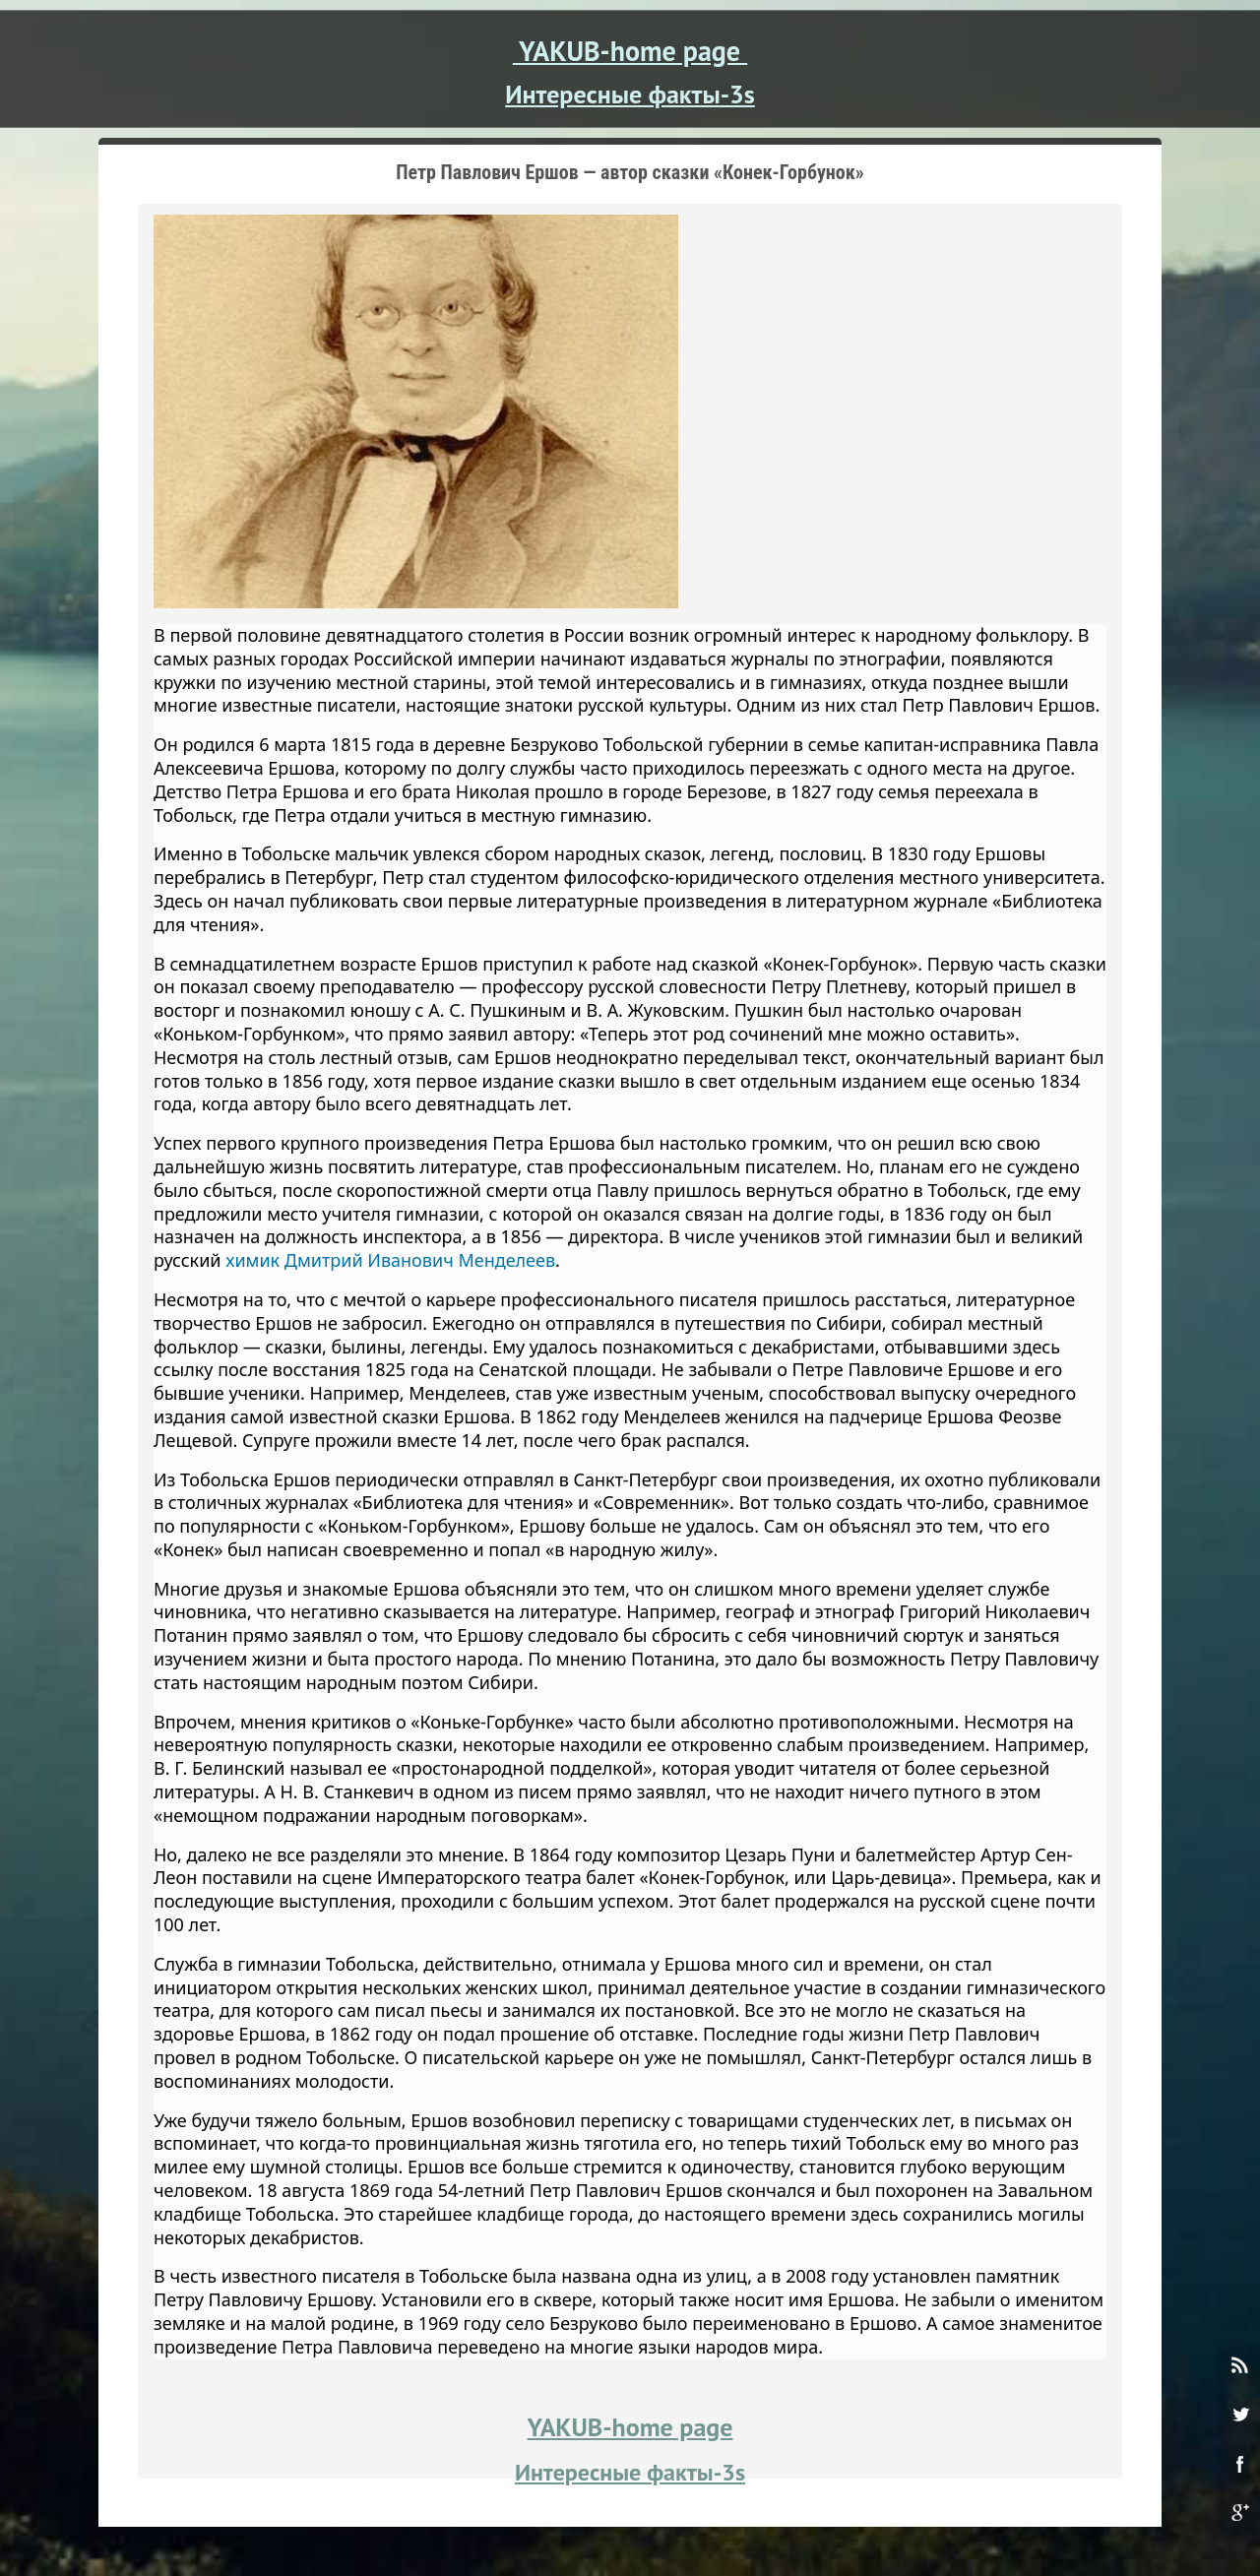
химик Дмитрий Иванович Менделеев (390, 1260)
